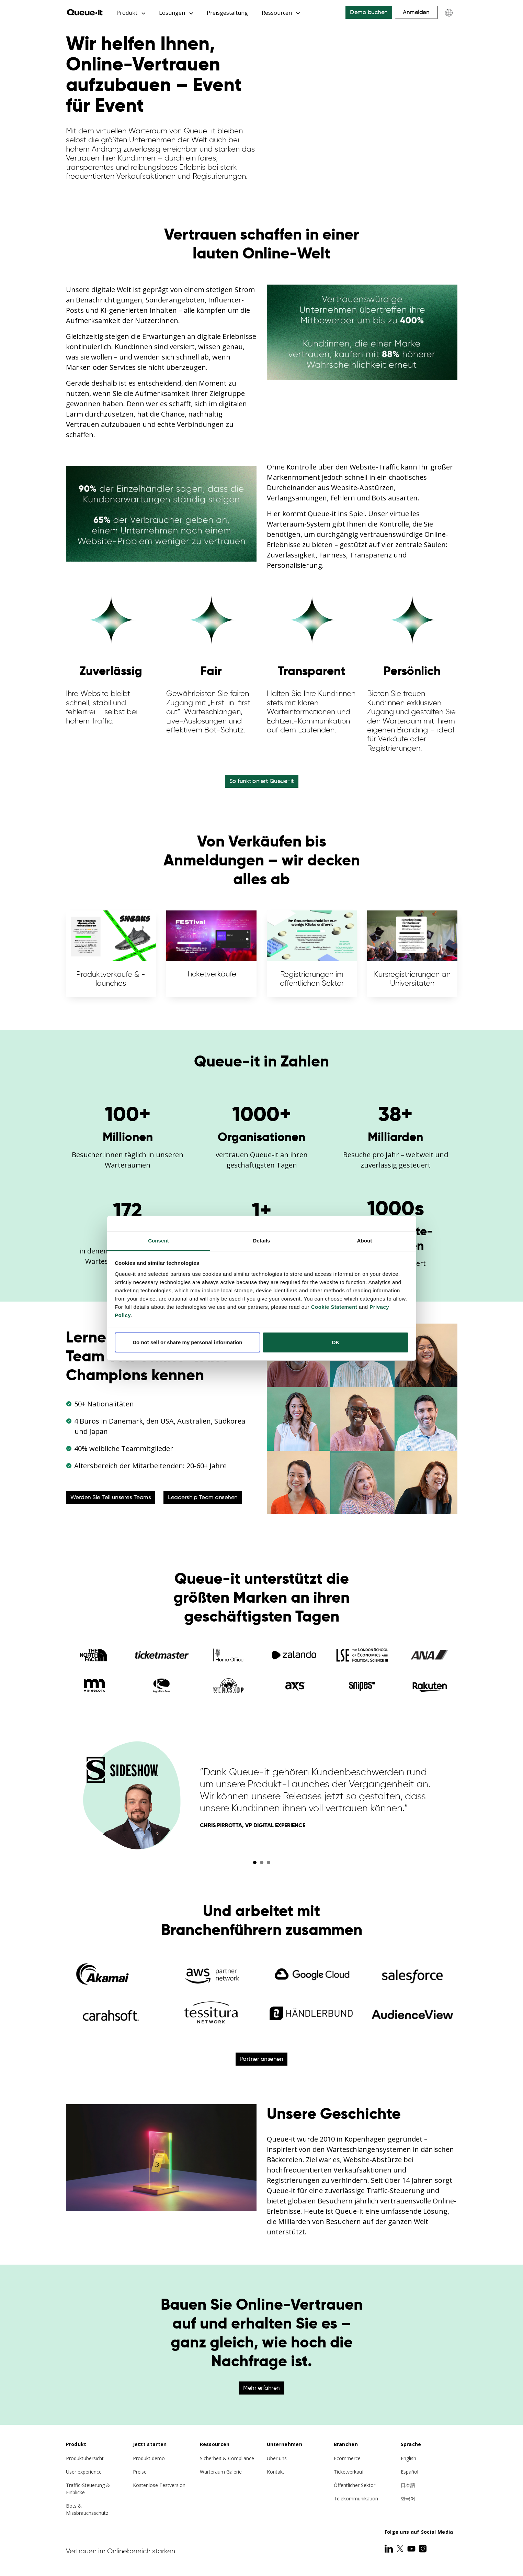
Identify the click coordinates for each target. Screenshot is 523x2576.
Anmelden (416, 12)
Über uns (277, 2458)
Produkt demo (149, 2458)
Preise (140, 2471)
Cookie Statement (334, 1307)
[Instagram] (423, 2548)
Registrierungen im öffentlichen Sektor (312, 953)
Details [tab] (261, 1240)
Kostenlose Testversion (159, 2485)
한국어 (408, 2498)
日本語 (408, 2485)
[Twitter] (401, 2548)
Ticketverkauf (349, 2471)
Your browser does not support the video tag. (362, 106)
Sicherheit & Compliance (227, 2458)
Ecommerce (347, 2458)
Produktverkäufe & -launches (111, 953)
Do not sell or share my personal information (187, 1342)
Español (409, 2471)
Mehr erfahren (261, 2388)
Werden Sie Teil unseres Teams (110, 1497)
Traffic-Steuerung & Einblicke (88, 2489)
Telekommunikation (356, 2498)
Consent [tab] (158, 1240)
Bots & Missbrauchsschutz (87, 2509)
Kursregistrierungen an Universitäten (412, 953)
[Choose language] (448, 13)
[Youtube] (412, 2548)
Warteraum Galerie (221, 2471)
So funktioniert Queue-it (261, 781)
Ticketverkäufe (211, 953)
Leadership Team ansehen (203, 1497)
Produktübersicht (85, 2458)
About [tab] (364, 1240)
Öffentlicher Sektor (354, 2485)
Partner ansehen (261, 2059)
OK (336, 1342)
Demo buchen (369, 12)
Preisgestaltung (227, 12)
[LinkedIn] (389, 2548)
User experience (84, 2471)
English (408, 2458)
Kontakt (275, 2471)
